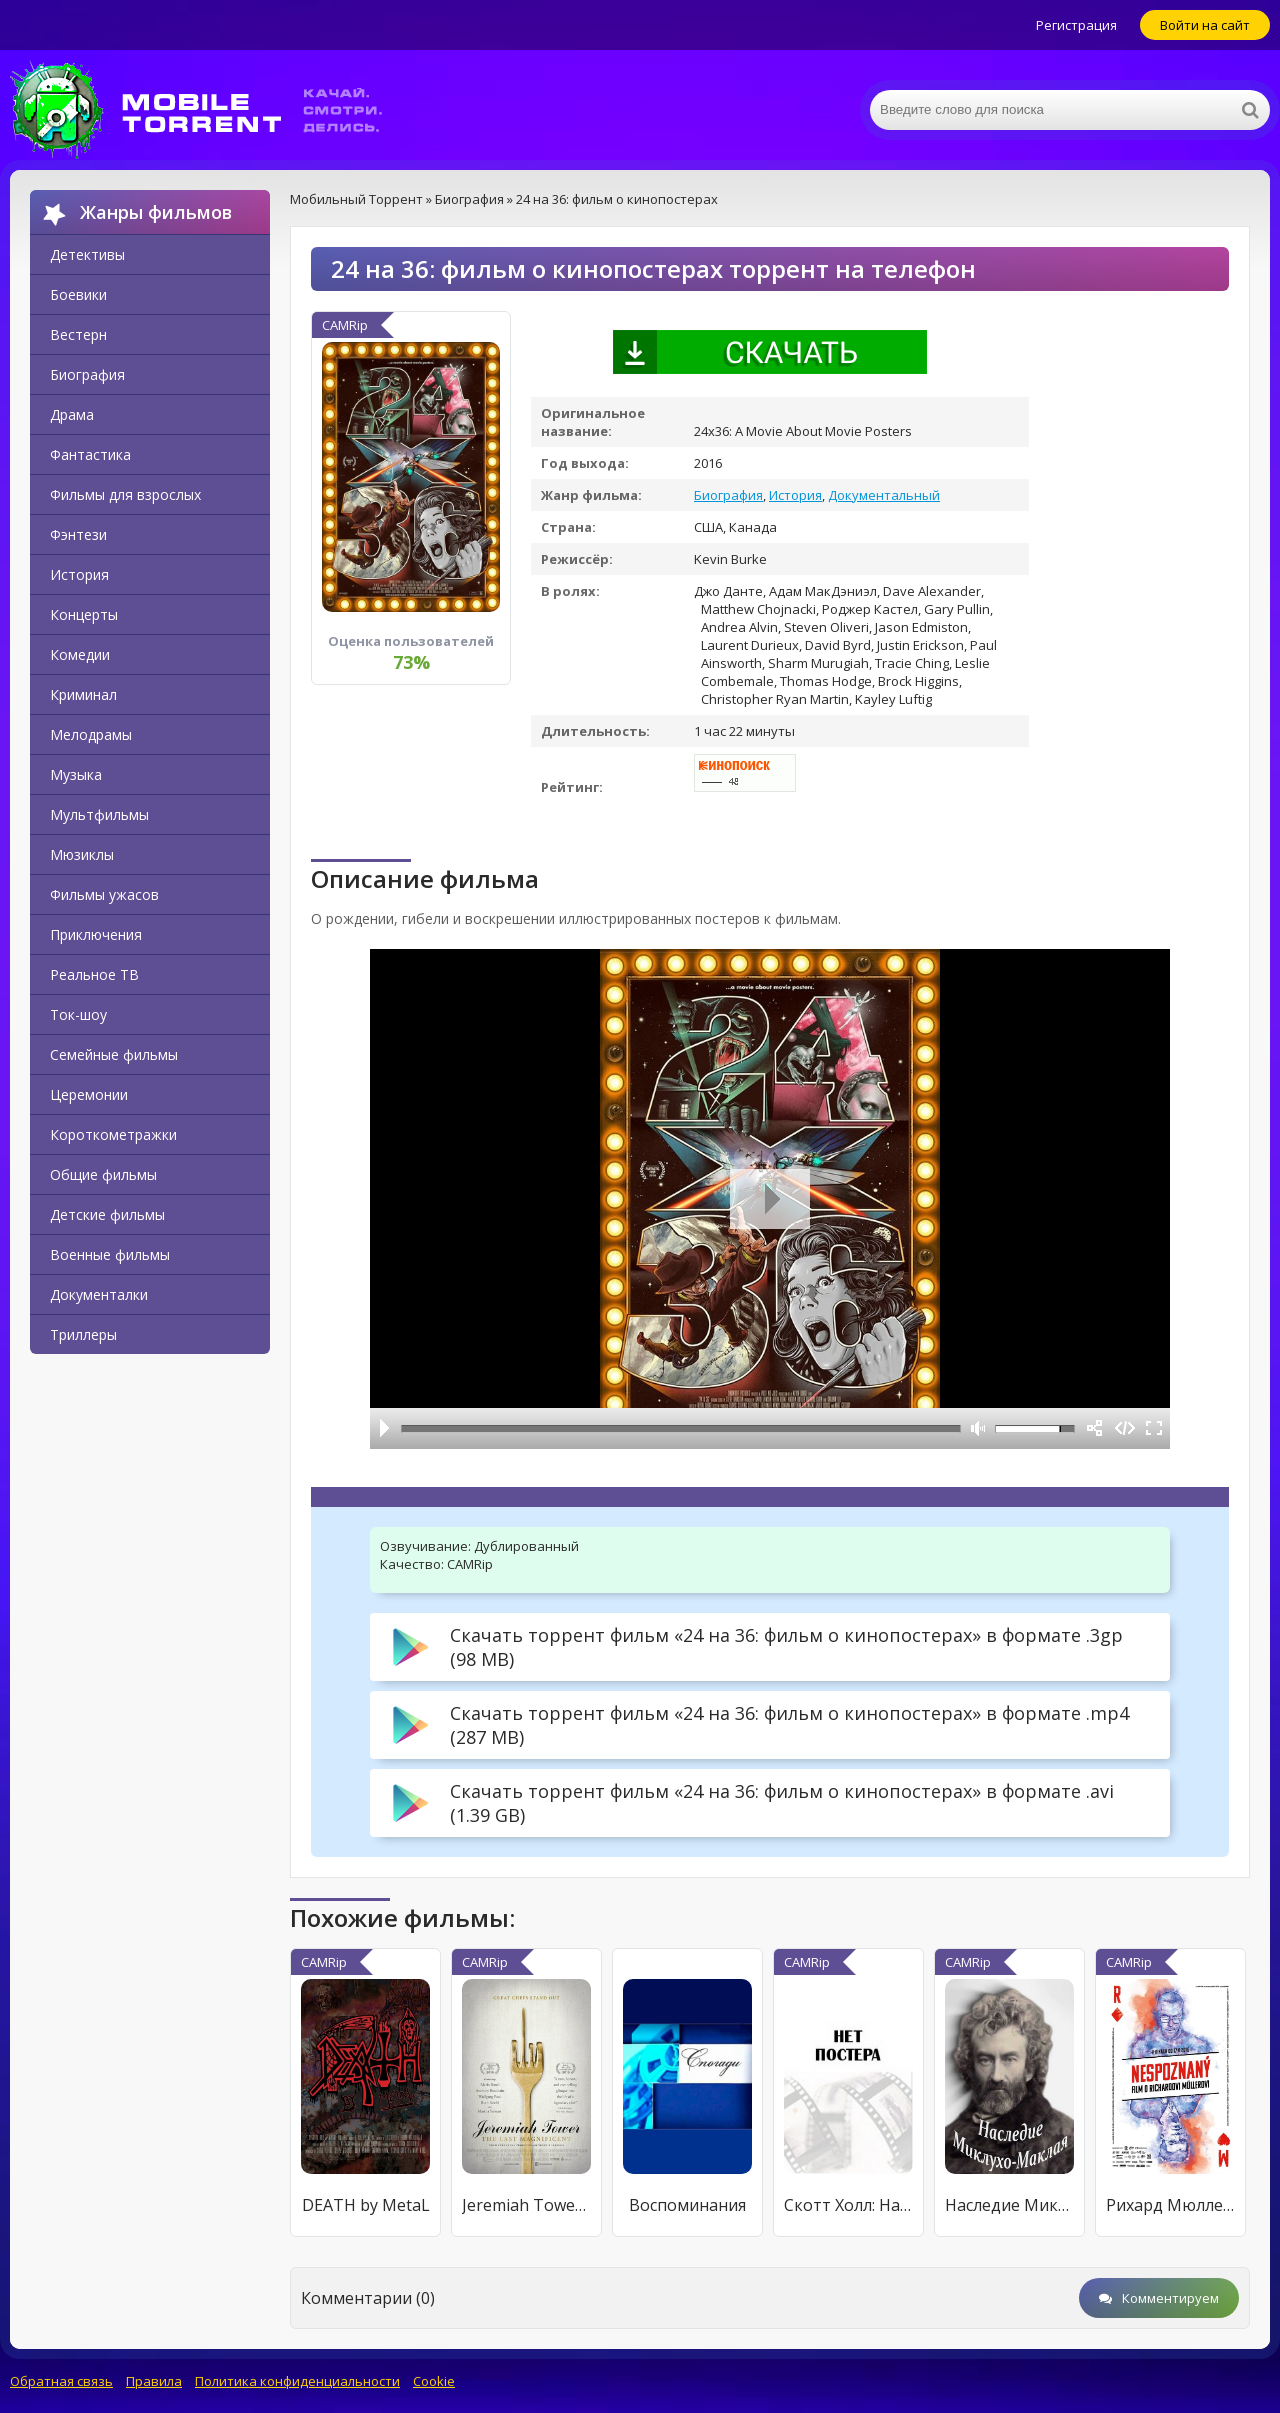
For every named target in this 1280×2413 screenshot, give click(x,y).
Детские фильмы (107, 1214)
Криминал (83, 694)
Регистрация (1076, 25)
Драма (72, 414)
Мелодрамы (91, 734)
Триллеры (83, 1334)
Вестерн (78, 334)
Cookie (434, 2381)
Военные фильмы (110, 1254)
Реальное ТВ (94, 974)
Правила (154, 2381)
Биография (87, 374)
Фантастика (90, 454)
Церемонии (89, 1094)
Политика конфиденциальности (297, 2381)
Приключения (96, 934)
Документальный (884, 495)
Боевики (78, 294)
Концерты (84, 614)
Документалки (99, 1294)
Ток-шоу (78, 1014)
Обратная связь (61, 2381)
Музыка (76, 774)
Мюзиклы (82, 854)
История (79, 574)
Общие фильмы (103, 1174)
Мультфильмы (99, 814)
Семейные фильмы (114, 1054)
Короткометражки (113, 1134)
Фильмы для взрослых (125, 494)
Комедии (80, 654)
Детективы (87, 254)
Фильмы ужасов (104, 894)
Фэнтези (78, 534)
